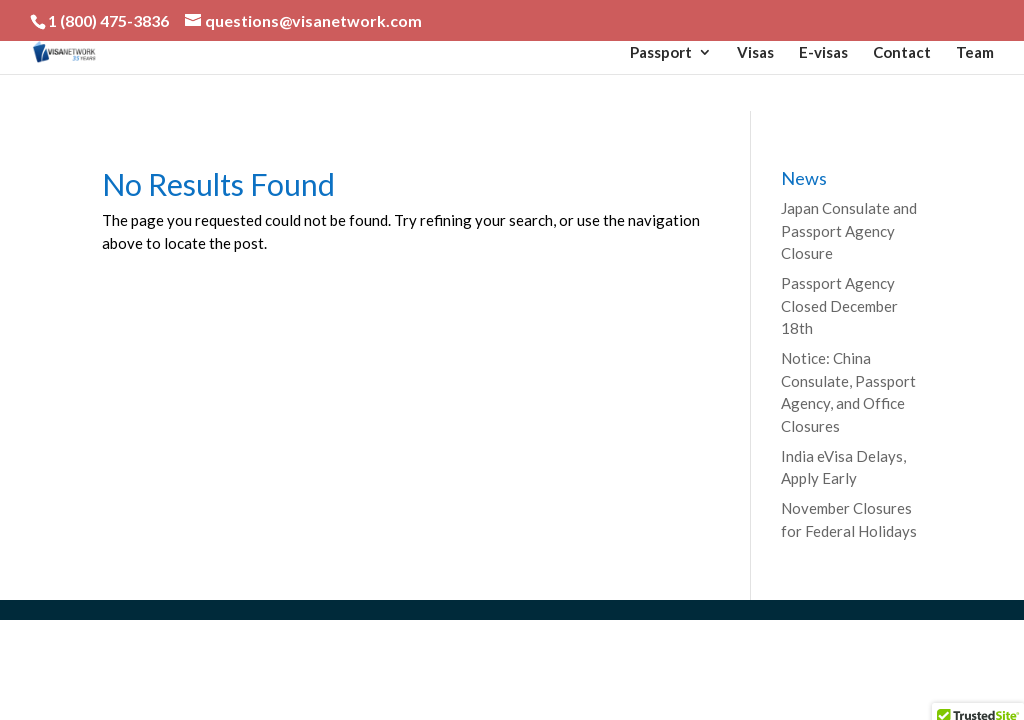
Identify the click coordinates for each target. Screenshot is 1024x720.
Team (975, 53)
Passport (661, 53)
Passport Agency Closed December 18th (839, 305)
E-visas (823, 53)
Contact (902, 53)
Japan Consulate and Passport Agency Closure (849, 230)
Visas (755, 53)
